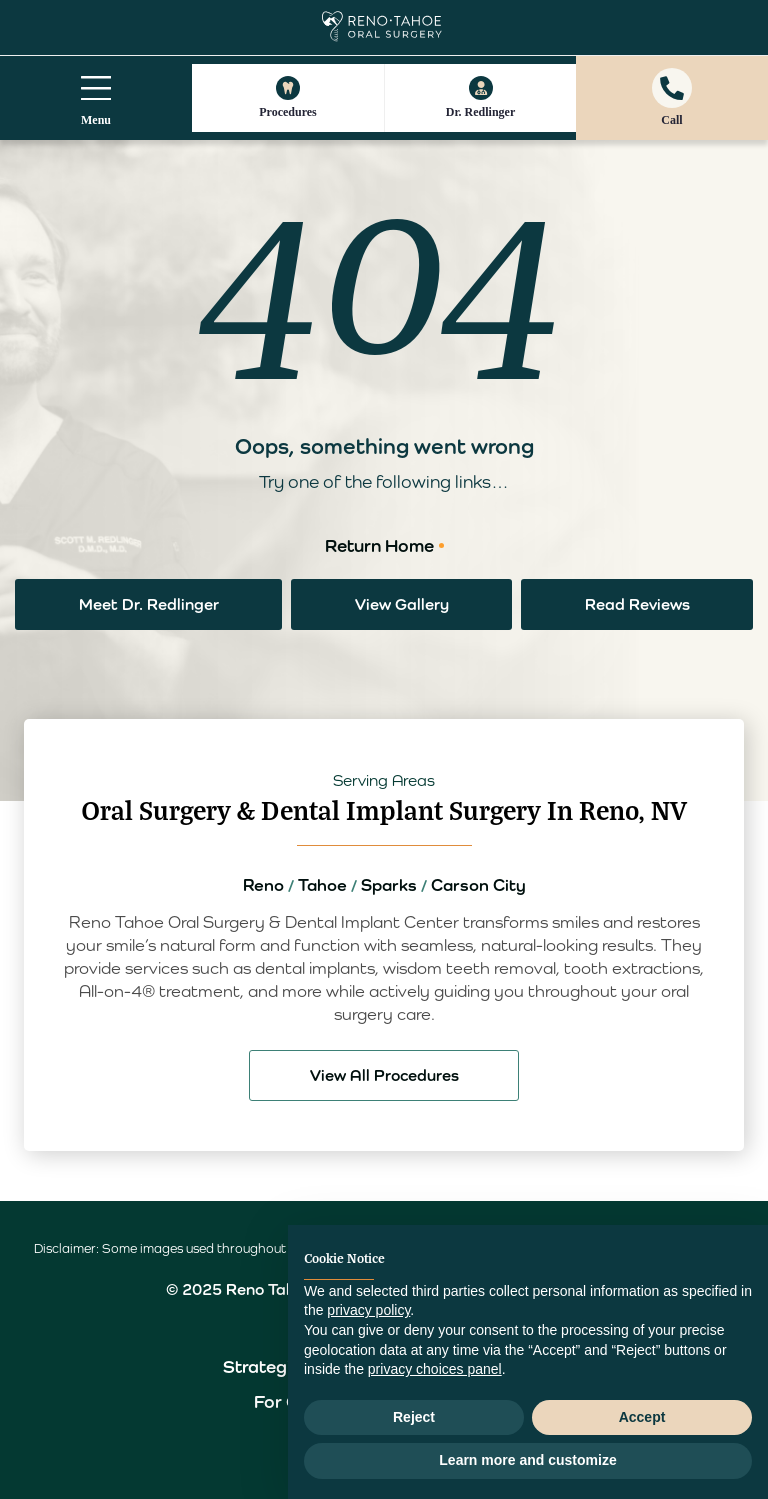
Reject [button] (414, 1417)
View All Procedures (384, 1075)
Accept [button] (642, 1417)
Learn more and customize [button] (527, 1460)
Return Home (379, 545)
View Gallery (402, 604)
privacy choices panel (435, 1369)
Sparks (389, 885)
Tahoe (322, 885)
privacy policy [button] (368, 1310)
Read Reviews (637, 604)
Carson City (478, 885)
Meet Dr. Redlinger (149, 604)
